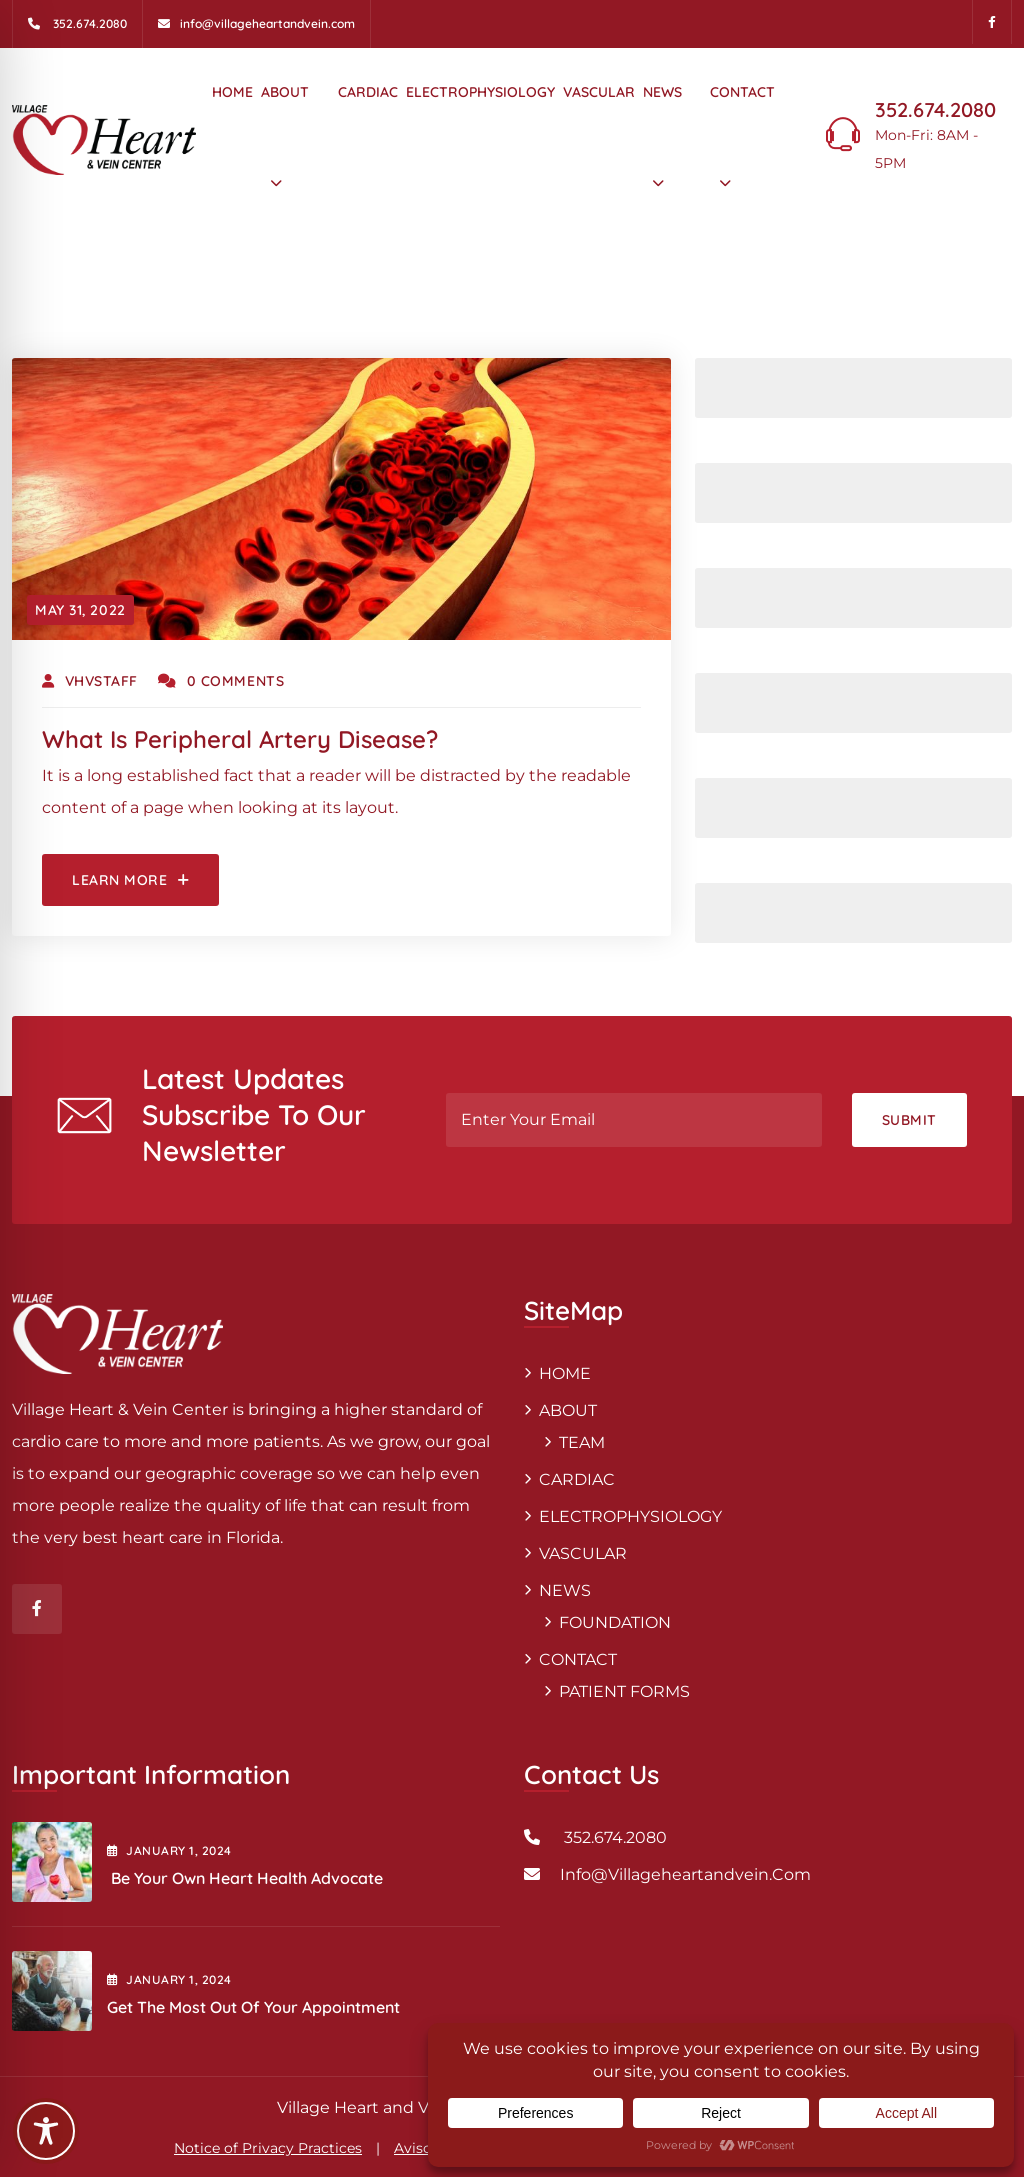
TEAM (582, 1442)
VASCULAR (599, 92)
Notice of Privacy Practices (268, 2148)
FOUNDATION (615, 1622)
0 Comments (221, 681)
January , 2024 (169, 1850)
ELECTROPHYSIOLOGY (480, 92)
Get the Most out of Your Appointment (253, 2007)
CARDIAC (368, 92)
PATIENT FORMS (624, 1691)
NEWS (662, 92)
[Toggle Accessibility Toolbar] (46, 2131)
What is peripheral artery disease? (240, 739)
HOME (232, 92)
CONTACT (742, 92)
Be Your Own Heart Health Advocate (247, 1878)
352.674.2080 (935, 109)
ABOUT (285, 92)
